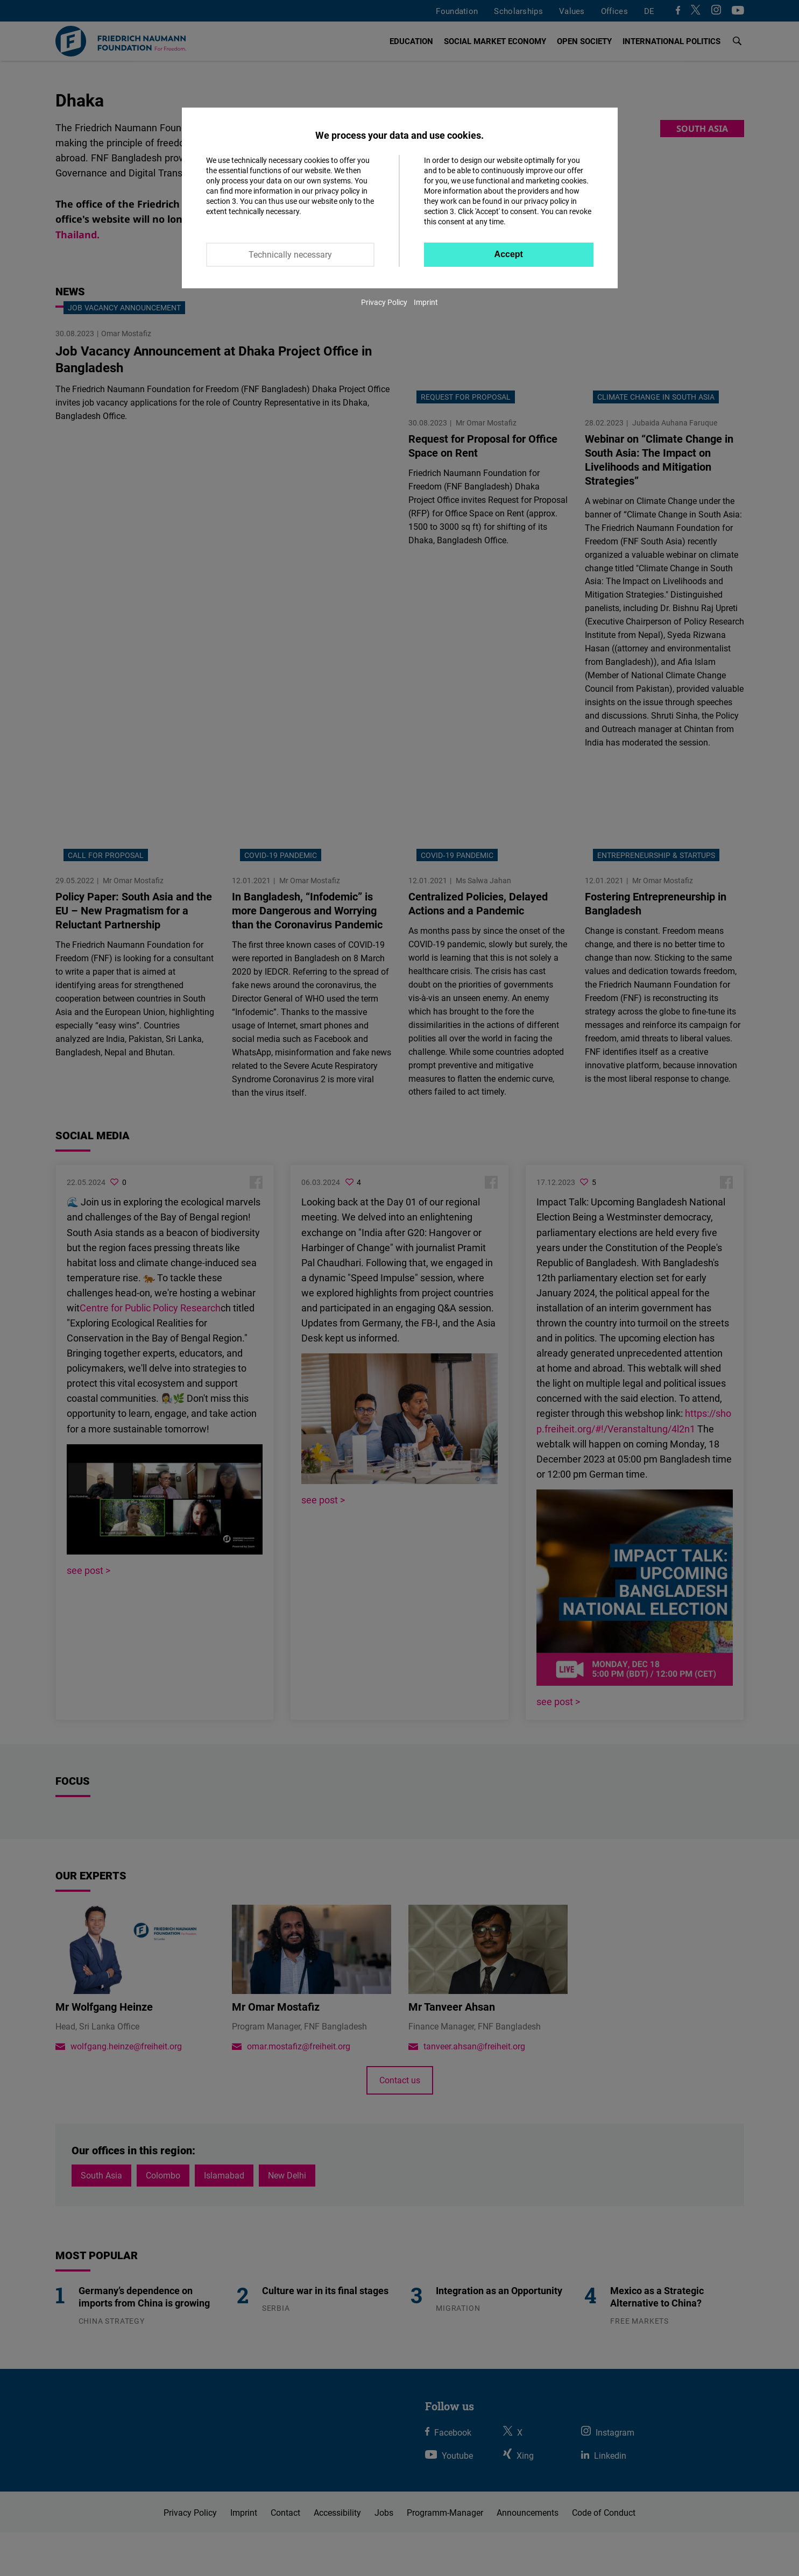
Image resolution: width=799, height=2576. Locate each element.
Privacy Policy (384, 302)
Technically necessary (290, 254)
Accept (508, 254)
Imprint (426, 302)
